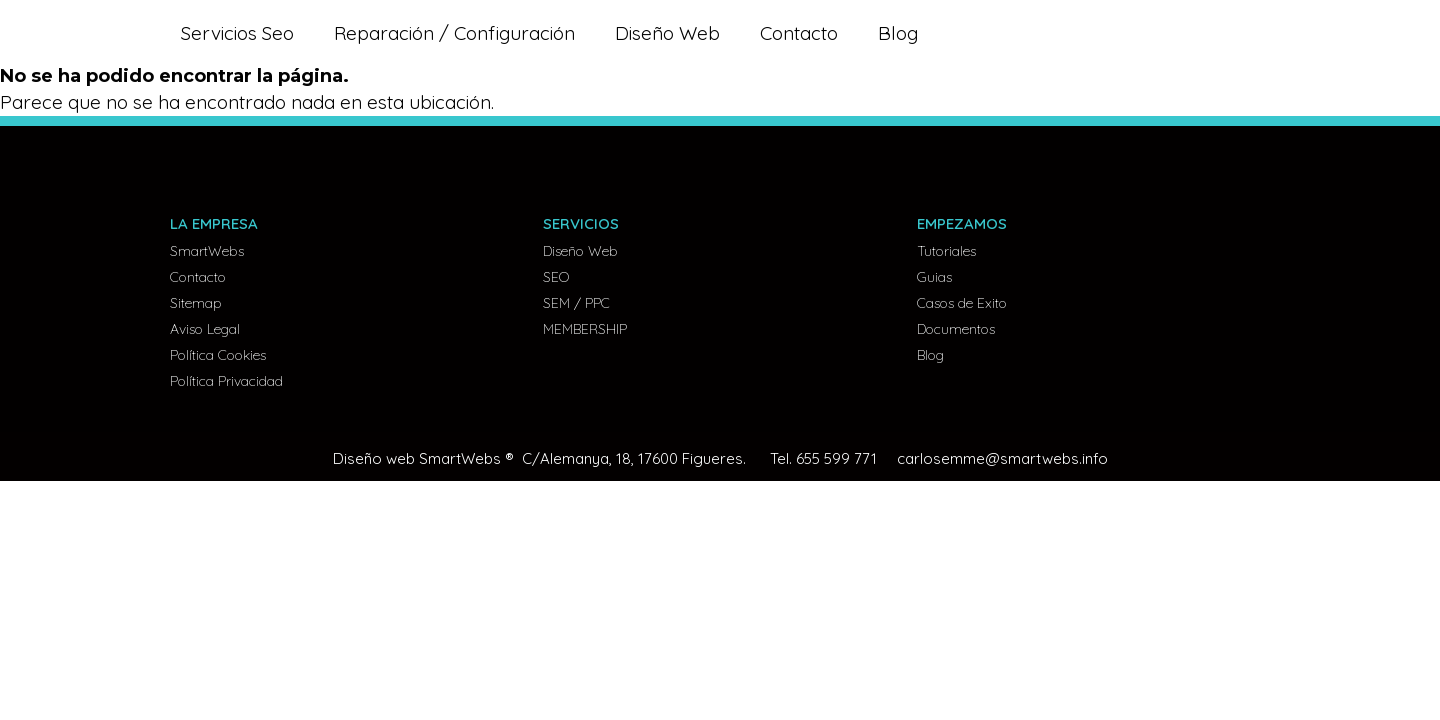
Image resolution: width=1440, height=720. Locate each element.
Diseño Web (667, 33)
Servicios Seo (237, 33)
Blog (898, 33)
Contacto (799, 33)
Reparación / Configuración (454, 33)
